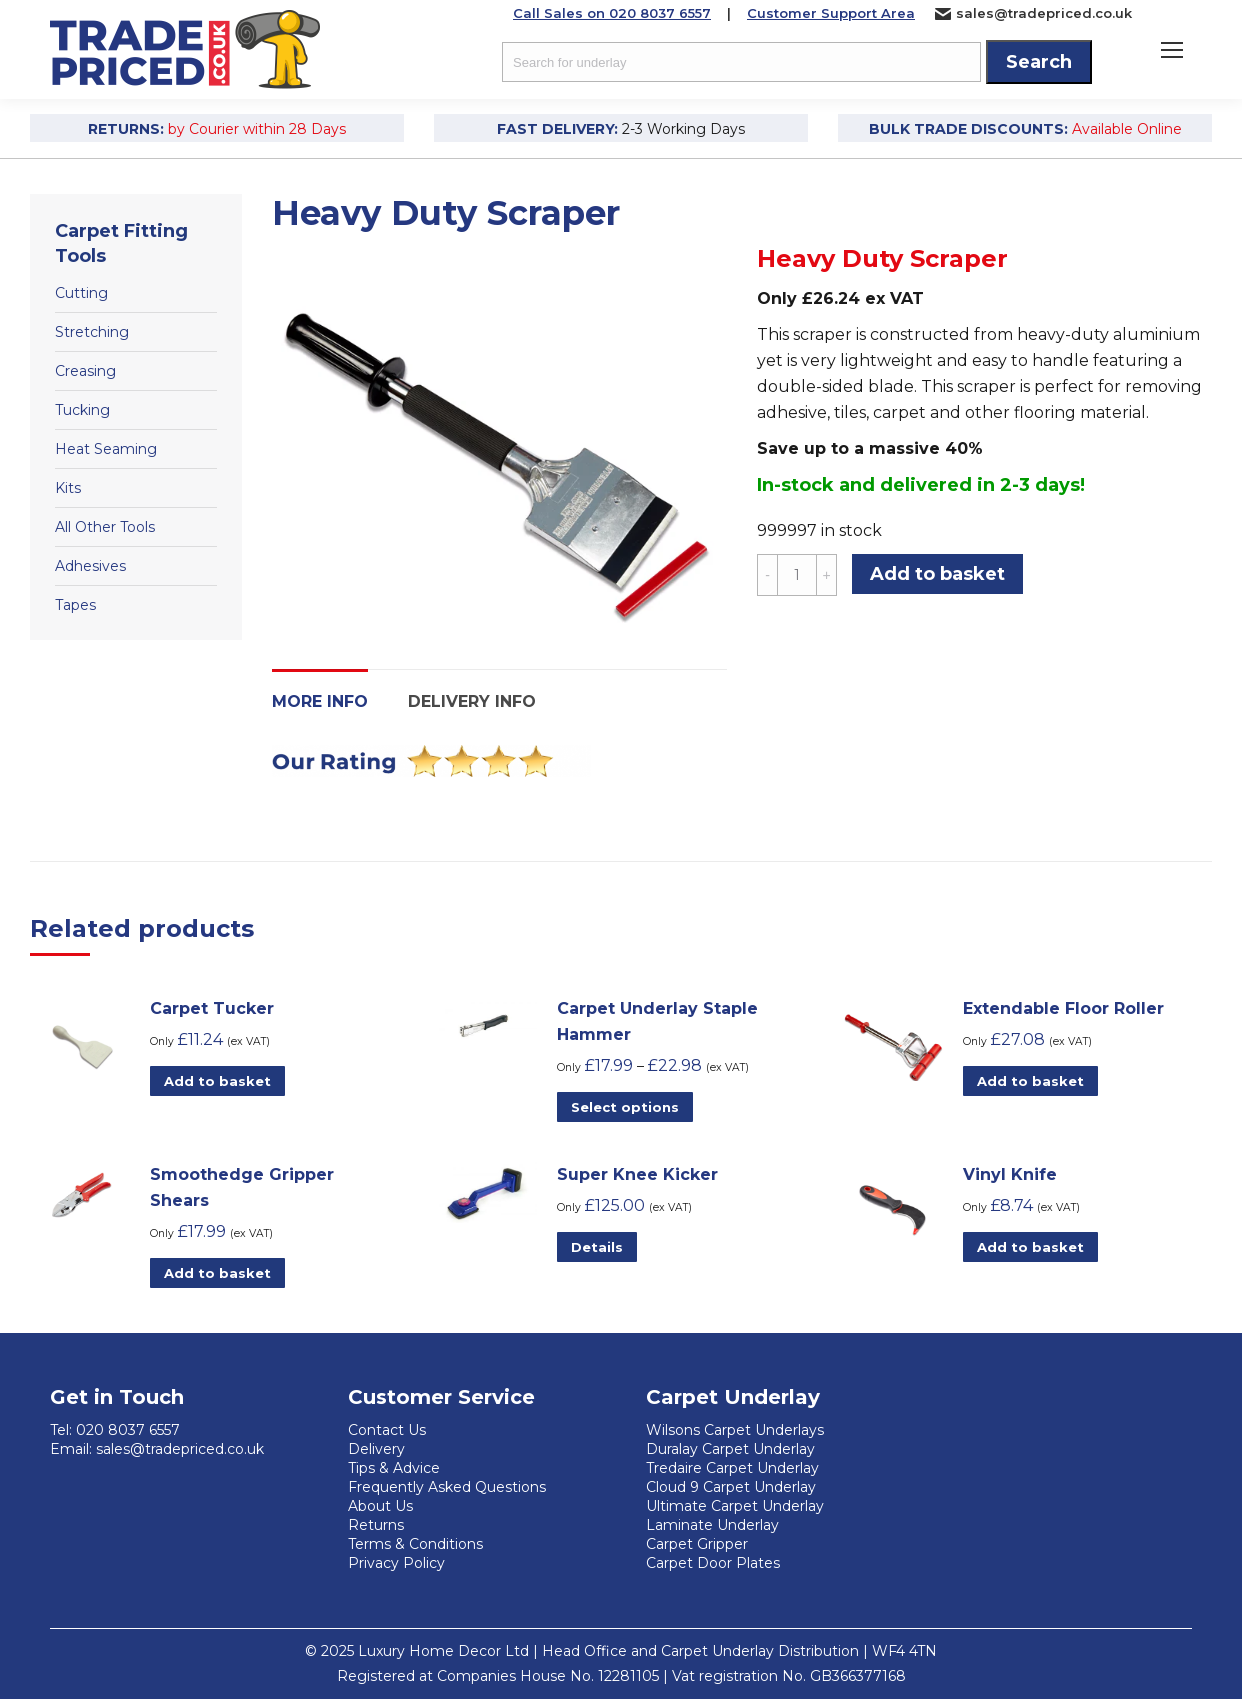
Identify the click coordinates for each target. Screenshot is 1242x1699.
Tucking (82, 410)
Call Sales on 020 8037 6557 (612, 13)
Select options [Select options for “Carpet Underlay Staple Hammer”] (625, 1107)
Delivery (376, 1449)
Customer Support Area (831, 13)
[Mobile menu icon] (1172, 50)
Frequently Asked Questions (447, 1487)
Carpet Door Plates (713, 1563)
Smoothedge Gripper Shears (242, 1187)
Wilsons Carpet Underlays (735, 1430)
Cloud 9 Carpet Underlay (731, 1487)
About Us (380, 1506)
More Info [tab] (320, 701)
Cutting (81, 293)
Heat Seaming (106, 449)
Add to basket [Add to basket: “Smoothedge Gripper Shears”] (217, 1273)
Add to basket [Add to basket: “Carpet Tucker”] (217, 1081)
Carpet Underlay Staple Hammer (657, 1021)
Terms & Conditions (415, 1544)
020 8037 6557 (128, 1430)
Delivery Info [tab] (472, 701)
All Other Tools (105, 527)
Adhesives (90, 566)
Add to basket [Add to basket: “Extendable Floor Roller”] (1030, 1081)
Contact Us (387, 1430)
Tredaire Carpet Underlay (732, 1468)
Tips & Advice (394, 1468)
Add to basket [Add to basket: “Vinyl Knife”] (1030, 1247)
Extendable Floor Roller (1063, 1008)
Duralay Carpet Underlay (730, 1449)
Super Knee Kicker (637, 1174)
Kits (68, 488)
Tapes (75, 605)
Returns (376, 1525)
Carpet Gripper (697, 1544)
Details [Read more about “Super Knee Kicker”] (597, 1247)
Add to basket (937, 574)
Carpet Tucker (212, 1008)
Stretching (92, 332)
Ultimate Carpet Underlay (735, 1506)
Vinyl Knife (1010, 1174)
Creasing (85, 371)
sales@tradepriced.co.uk (1033, 13)
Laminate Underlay (712, 1525)
